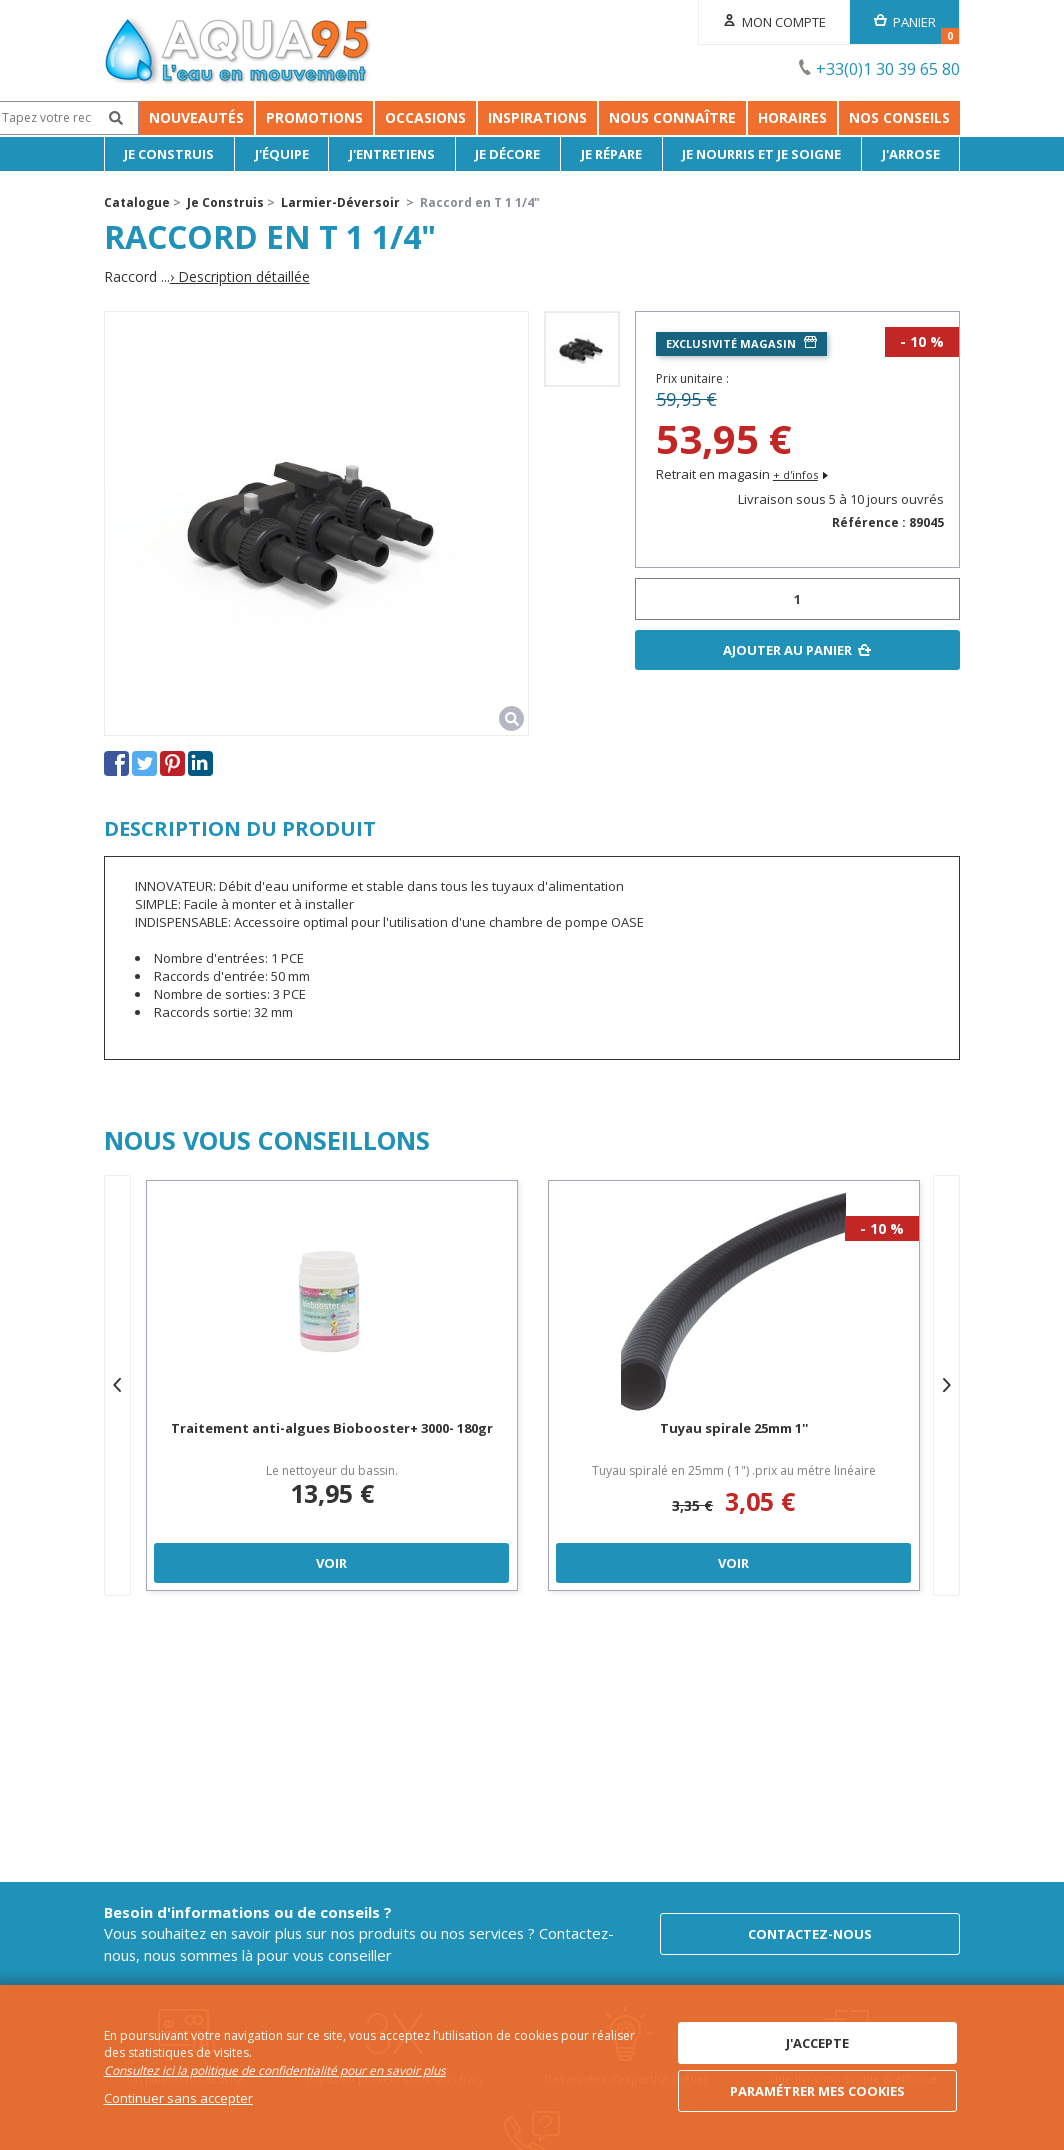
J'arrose (911, 154)
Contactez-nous (810, 1934)
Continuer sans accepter (178, 2098)
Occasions (390, 117)
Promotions (279, 117)
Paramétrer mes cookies (817, 2091)
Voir (331, 1563)
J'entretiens (392, 154)
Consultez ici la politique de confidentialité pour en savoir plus (275, 2070)
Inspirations (650, 117)
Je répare (611, 154)
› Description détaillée (240, 277)
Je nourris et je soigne (761, 154)
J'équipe (282, 154)
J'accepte (817, 2043)
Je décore (507, 154)
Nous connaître (785, 117)
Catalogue (137, 202)
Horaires (905, 117)
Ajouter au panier (787, 650)
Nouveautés (161, 117)
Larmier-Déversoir (340, 202)
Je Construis (169, 154)
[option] (582, 349)
